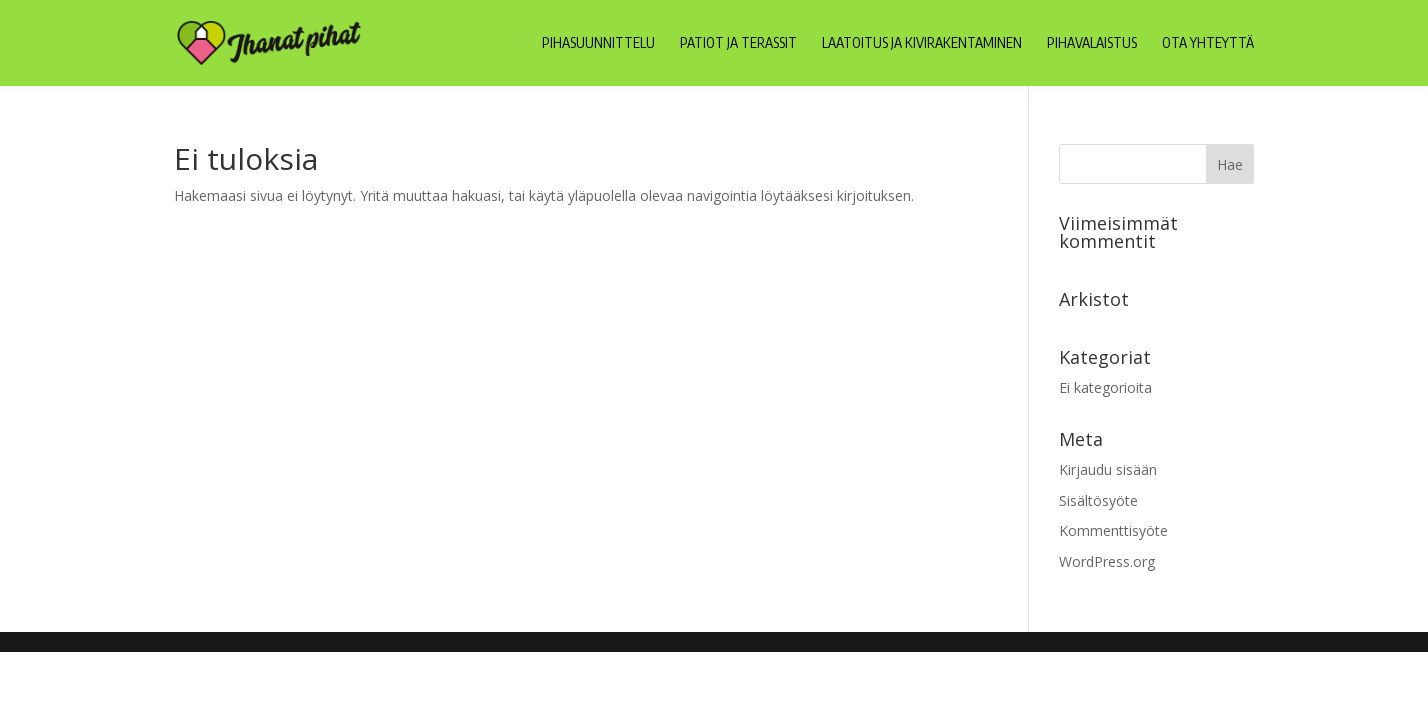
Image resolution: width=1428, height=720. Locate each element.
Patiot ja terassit (738, 43)
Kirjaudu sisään (1108, 469)
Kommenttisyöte (1113, 530)
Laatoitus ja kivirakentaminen (922, 43)
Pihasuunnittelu (598, 43)
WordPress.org (1107, 561)
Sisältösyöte (1098, 500)
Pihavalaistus (1092, 43)
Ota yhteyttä (1208, 43)
